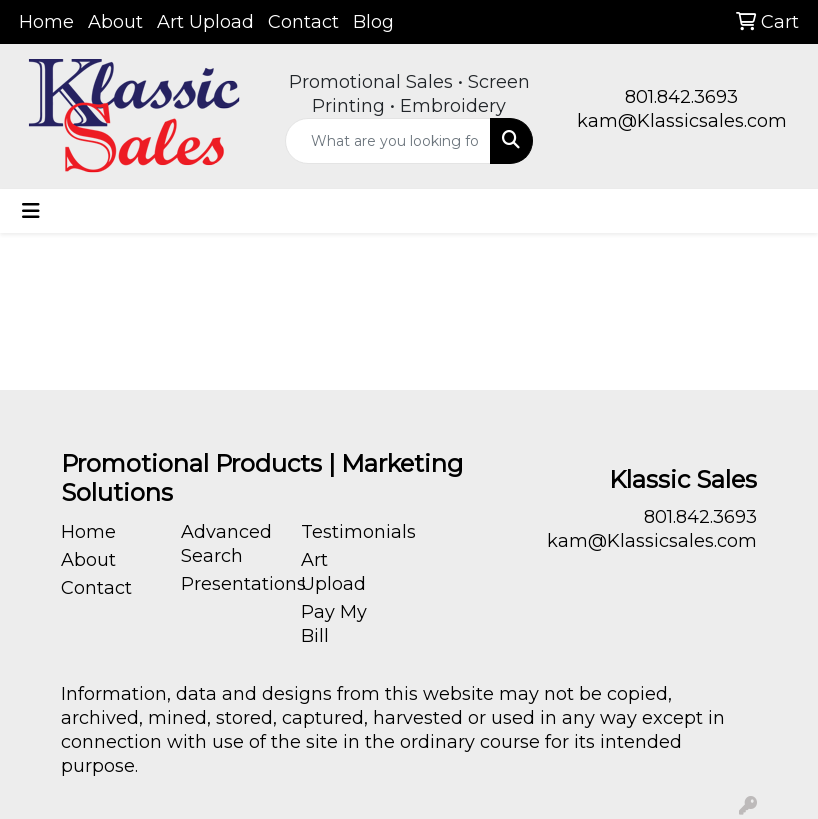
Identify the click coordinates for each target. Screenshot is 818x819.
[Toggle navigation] (31, 211)
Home (46, 22)
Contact (303, 22)
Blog (373, 22)
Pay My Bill (334, 624)
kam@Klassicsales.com (682, 121)
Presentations (229, 584)
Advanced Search (226, 544)
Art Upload (205, 22)
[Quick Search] (388, 141)
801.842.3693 (681, 97)
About (115, 22)
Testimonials (349, 532)
